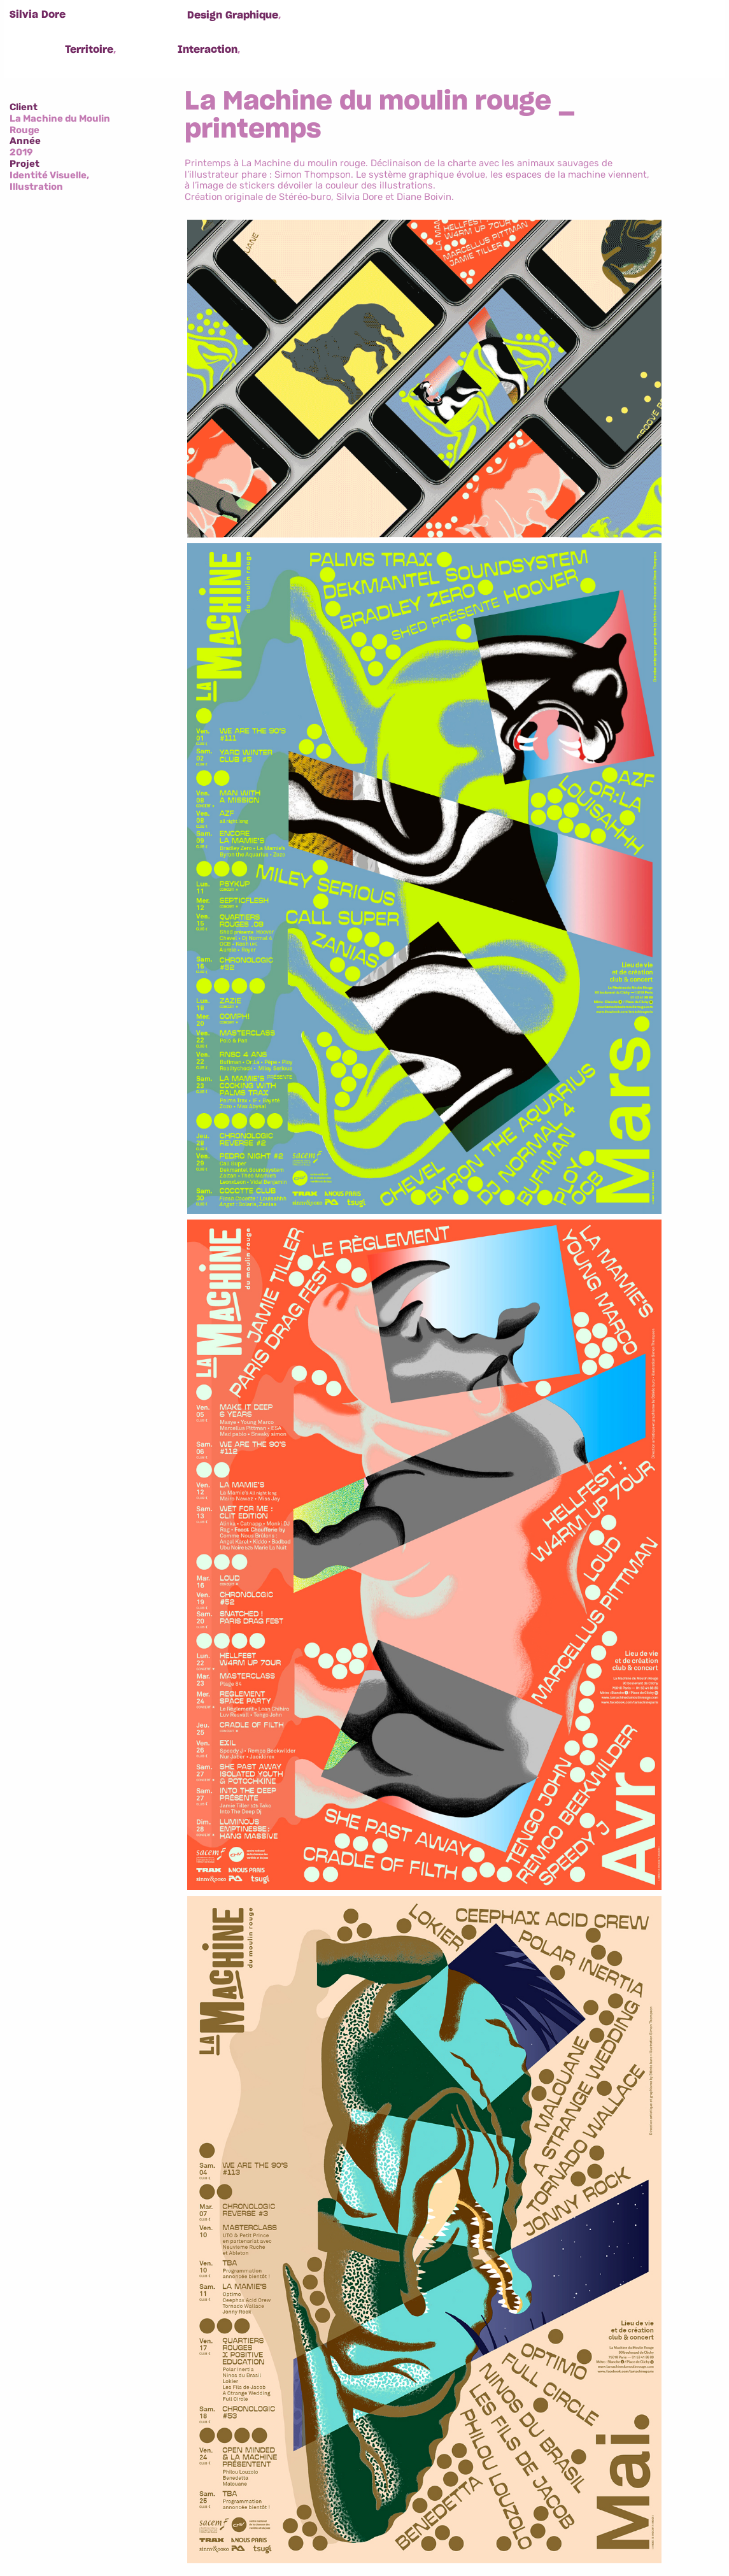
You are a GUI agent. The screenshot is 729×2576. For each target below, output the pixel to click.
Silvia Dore (38, 15)
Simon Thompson (312, 174)
